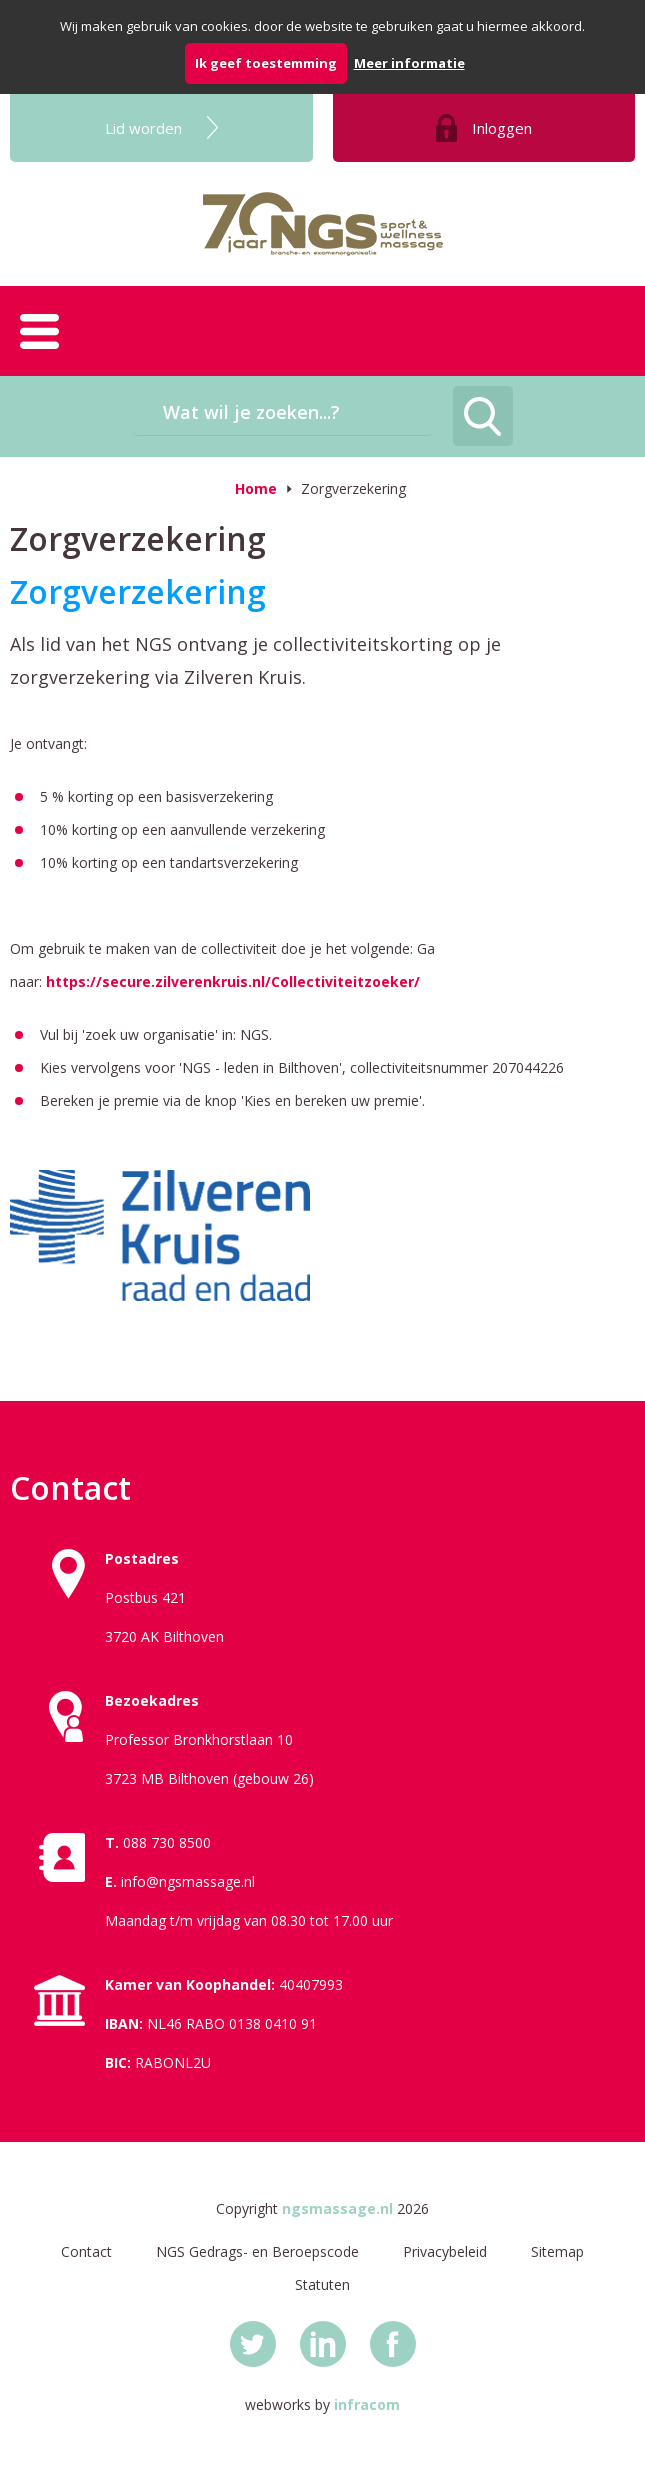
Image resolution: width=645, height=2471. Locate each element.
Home (256, 488)
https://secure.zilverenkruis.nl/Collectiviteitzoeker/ (233, 981)
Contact (86, 2251)
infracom (367, 2404)
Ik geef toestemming (266, 63)
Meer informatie (409, 63)
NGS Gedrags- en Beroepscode (257, 2251)
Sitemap (557, 2251)
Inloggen (502, 128)
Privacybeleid (445, 2251)
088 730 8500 (167, 1842)
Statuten (322, 2284)
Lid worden (143, 128)
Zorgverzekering (353, 488)
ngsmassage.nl (337, 2208)
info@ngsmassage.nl (188, 1881)
